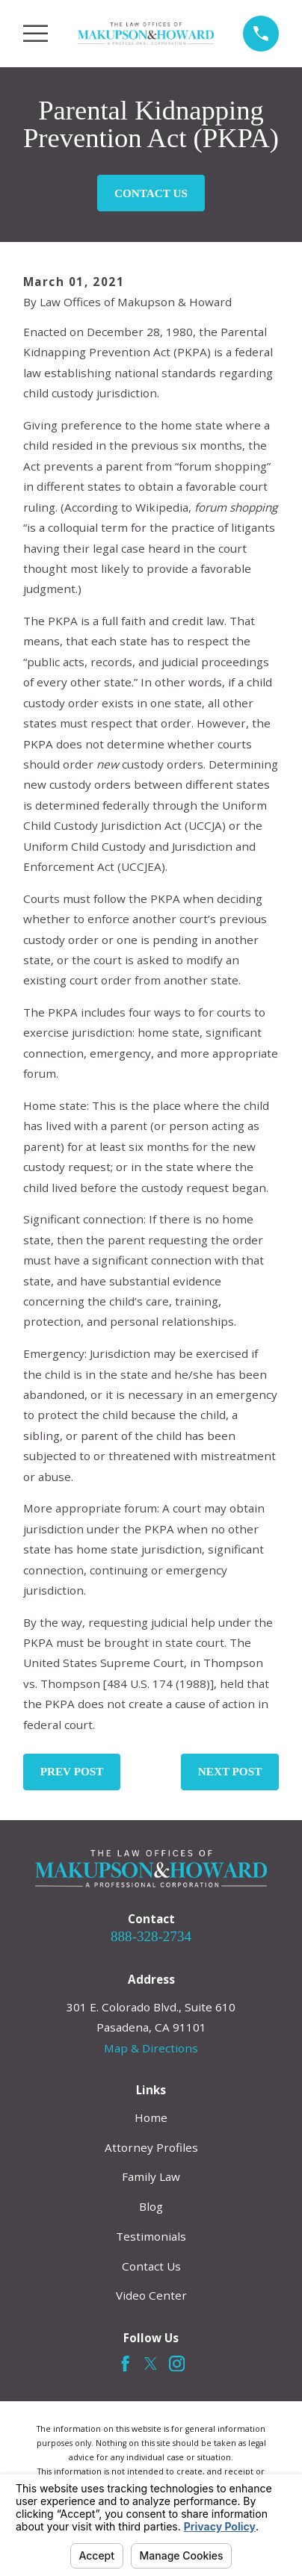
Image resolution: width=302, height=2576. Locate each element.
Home (151, 2117)
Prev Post (72, 1771)
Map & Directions (151, 2047)
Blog (151, 2206)
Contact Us (151, 193)
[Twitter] (150, 2363)
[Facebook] (125, 2363)
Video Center (151, 2295)
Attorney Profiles (151, 2147)
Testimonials (151, 2236)
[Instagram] (177, 2363)
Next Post (230, 1771)
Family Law (151, 2176)
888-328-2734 (151, 1936)
